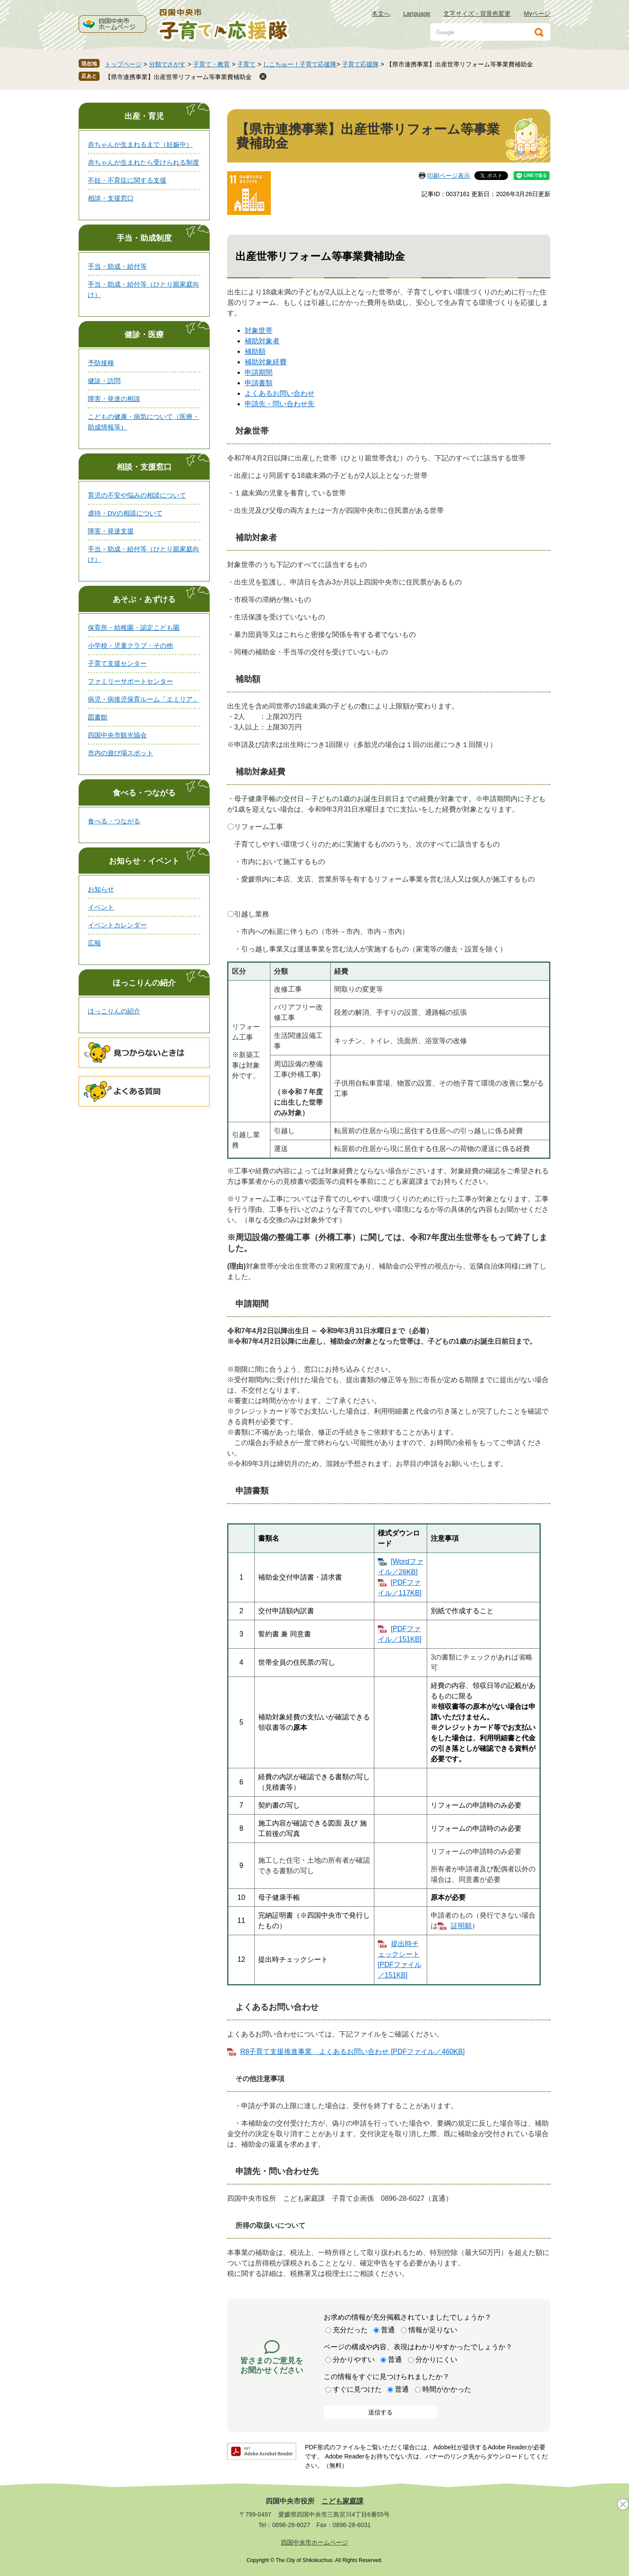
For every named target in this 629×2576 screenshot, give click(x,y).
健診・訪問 (104, 380)
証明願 (461, 1925)
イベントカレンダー (117, 925)
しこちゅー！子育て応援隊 (299, 64)
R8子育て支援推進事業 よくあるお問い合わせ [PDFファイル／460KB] (352, 2051)
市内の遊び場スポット (120, 753)
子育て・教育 (211, 64)
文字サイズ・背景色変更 (477, 13)
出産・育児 (144, 116)
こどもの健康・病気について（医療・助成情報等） (143, 422)
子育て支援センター (117, 663)
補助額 (255, 351)
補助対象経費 (266, 362)
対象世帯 (259, 330)
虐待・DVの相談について (125, 513)
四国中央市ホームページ (314, 2542)
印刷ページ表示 (448, 175)
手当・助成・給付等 (117, 266)
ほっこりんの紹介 (144, 983)
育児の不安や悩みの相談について (137, 495)
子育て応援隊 (360, 64)
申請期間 (259, 372)
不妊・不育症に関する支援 (127, 180)
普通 (388, 2330)
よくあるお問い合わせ (279, 393)
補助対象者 (262, 341)
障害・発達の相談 (114, 398)
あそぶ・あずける (144, 599)
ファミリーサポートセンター (130, 681)
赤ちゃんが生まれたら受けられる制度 (143, 162)
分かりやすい (354, 2359)
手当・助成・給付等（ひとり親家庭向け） (143, 289)
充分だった (350, 2330)
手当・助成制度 (144, 238)
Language (416, 13)
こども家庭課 (342, 2501)
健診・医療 (144, 334)
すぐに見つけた (357, 2389)
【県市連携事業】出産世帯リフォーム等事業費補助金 (178, 76)
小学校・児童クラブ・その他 (130, 645)
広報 (94, 943)
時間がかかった (446, 2389)
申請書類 (259, 383)
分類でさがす (167, 64)
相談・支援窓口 (111, 198)
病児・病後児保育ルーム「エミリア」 (143, 699)
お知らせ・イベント (144, 861)
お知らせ (101, 889)
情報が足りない (432, 2330)
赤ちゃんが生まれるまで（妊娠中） (140, 144)
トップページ (123, 64)
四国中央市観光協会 (117, 735)
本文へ (381, 13)
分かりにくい (436, 2359)
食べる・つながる (144, 792)
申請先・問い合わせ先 (279, 404)
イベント (101, 907)
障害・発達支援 (111, 531)
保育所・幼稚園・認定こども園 (134, 627)
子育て (246, 64)
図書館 (97, 717)
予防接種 (101, 363)
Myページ (537, 13)
